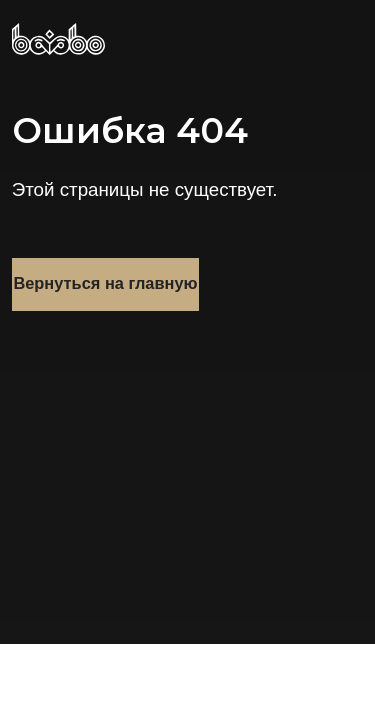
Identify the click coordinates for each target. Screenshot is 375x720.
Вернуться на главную (105, 283)
